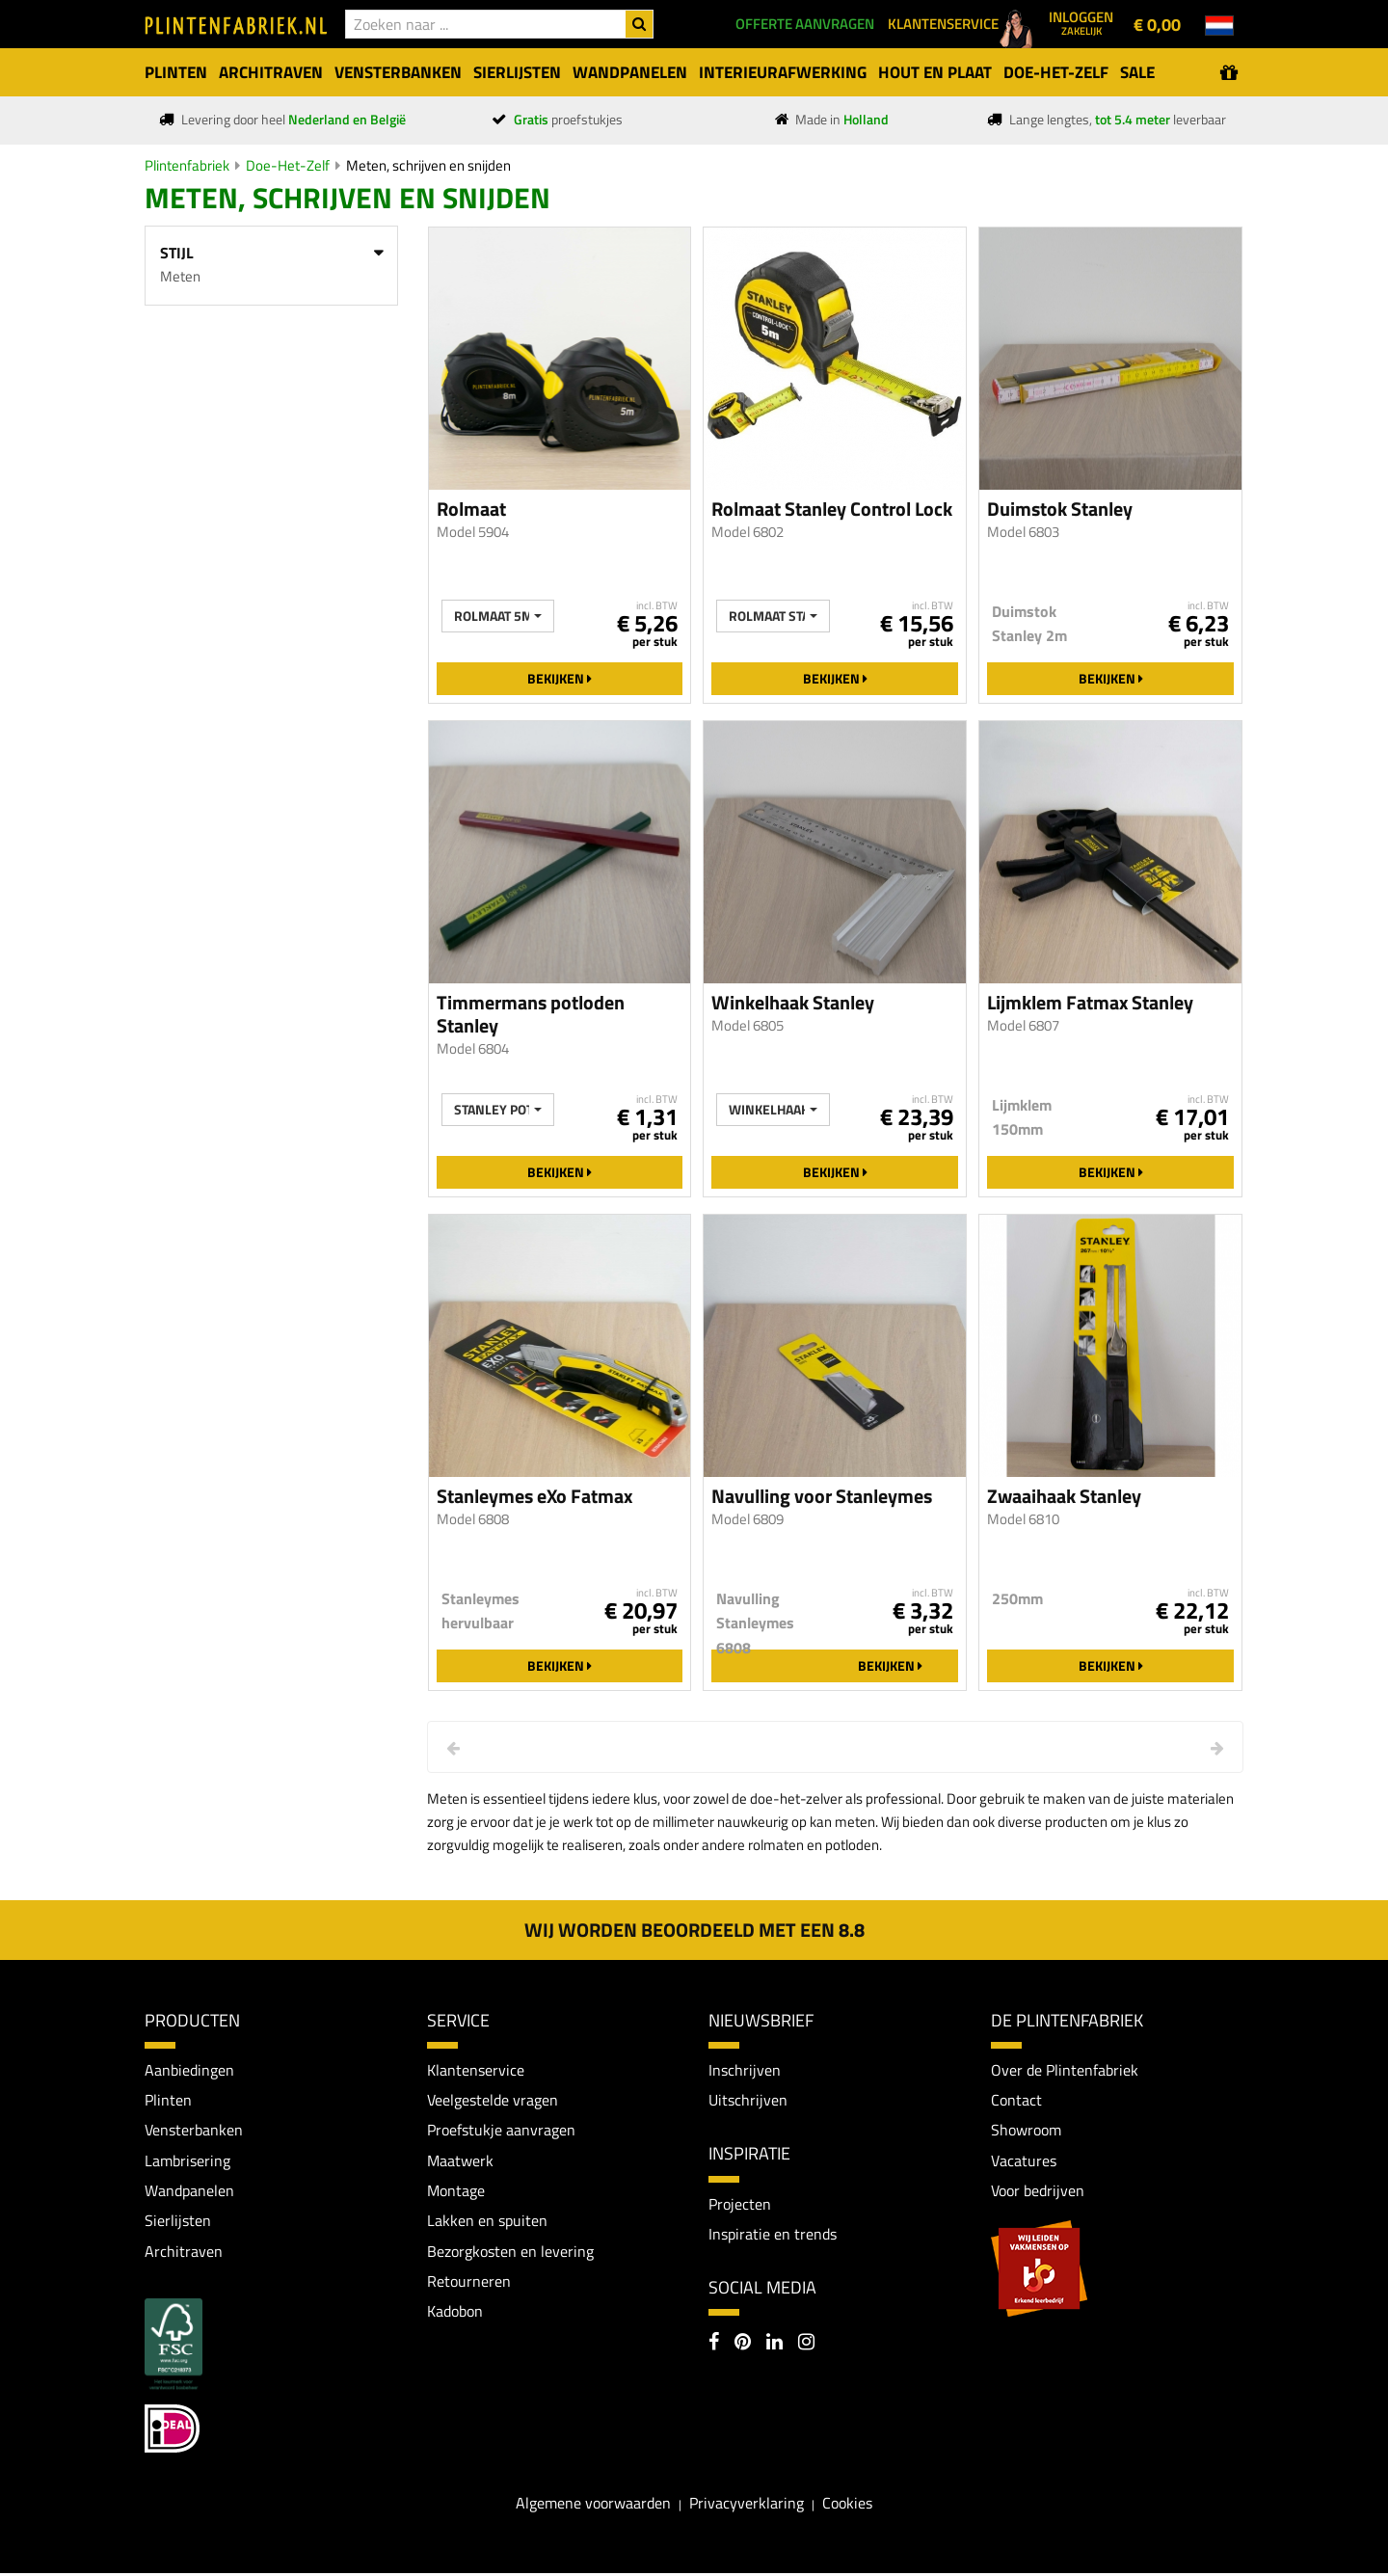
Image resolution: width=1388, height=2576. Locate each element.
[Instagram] (806, 2345)
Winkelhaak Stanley (792, 1002)
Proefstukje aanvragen (501, 2130)
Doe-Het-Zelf (288, 165)
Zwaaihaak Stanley (1064, 1496)
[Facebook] (713, 2345)
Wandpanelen (189, 2191)
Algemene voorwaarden (593, 2504)
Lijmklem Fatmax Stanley (1090, 1002)
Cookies (847, 2504)
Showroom (1026, 2130)
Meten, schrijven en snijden (428, 165)
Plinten (168, 2099)
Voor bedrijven (1037, 2191)
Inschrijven (744, 2069)
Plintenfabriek (187, 165)
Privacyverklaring (746, 2504)
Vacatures (1023, 2161)
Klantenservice (475, 2069)
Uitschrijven (747, 2099)
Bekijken (559, 678)
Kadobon (455, 2313)
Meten (180, 276)
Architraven (184, 2252)
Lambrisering (187, 2161)
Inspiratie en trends (772, 2234)
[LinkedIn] (774, 2345)
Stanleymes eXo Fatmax (534, 1496)
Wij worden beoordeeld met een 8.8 (694, 1930)
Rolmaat (471, 509)
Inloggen (1081, 22)
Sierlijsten (178, 2222)
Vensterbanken (194, 2130)
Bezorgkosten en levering (510, 2252)
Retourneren (469, 2282)
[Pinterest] (742, 2345)
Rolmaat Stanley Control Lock (831, 509)
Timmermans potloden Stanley (531, 1014)
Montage (456, 2191)
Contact (1016, 2099)
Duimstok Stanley (1060, 509)
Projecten (739, 2203)
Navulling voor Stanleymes (821, 1496)
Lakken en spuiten (487, 2222)
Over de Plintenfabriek (1064, 2069)
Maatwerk (460, 2161)
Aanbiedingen (189, 2069)
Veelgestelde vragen (492, 2099)
